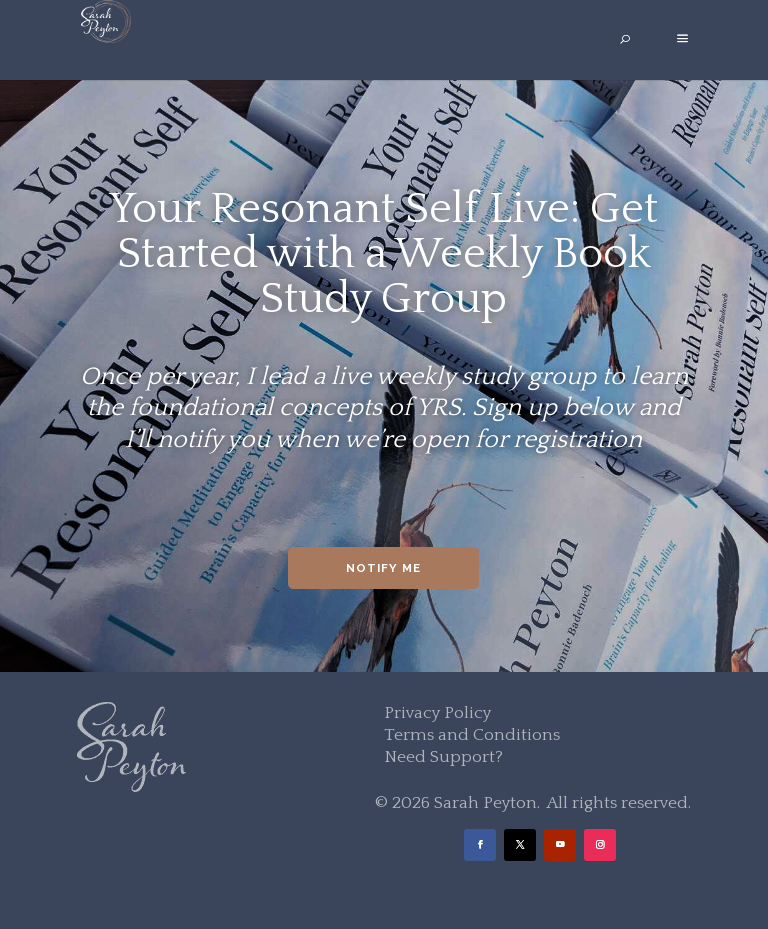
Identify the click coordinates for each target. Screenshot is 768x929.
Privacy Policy (437, 713)
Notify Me (383, 568)
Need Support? (443, 757)
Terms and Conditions (472, 735)
